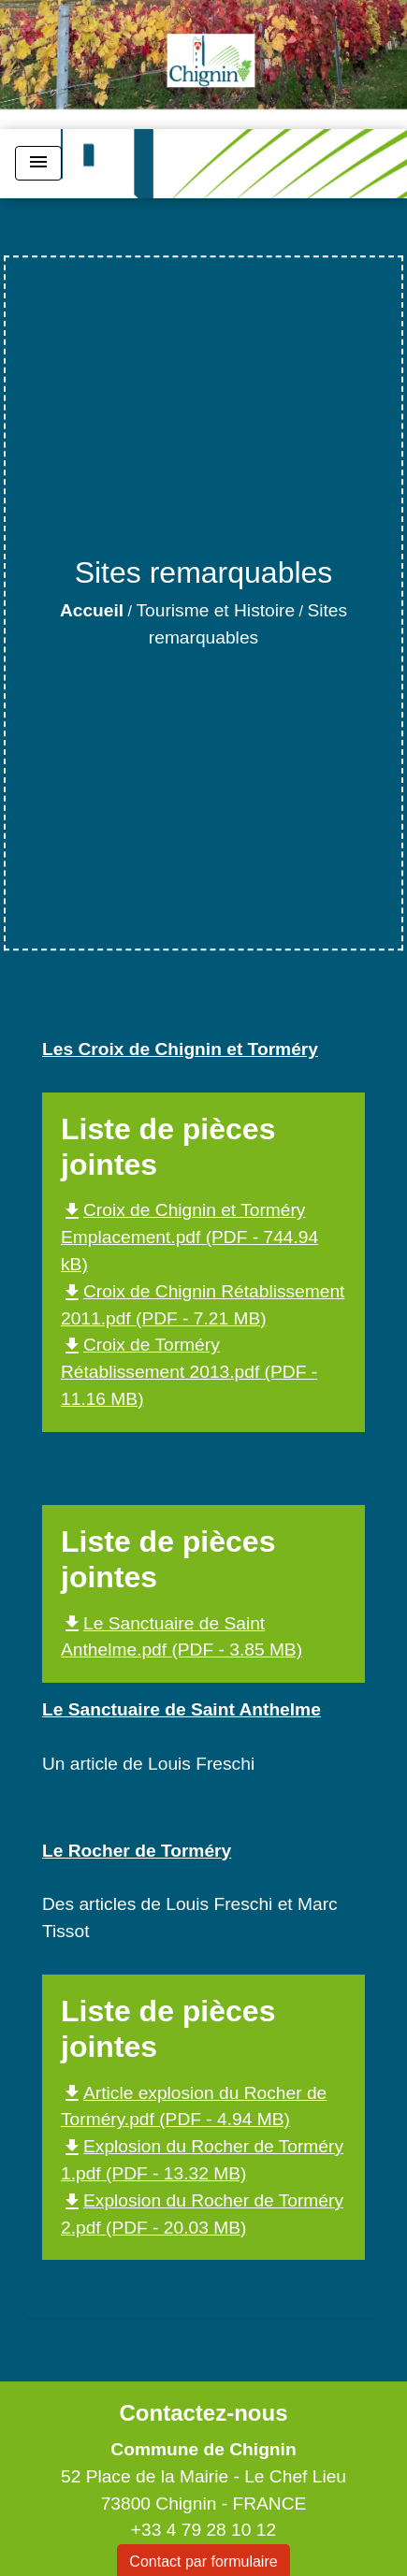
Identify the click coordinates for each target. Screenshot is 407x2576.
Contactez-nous (203, 2412)
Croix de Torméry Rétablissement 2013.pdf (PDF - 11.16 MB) (189, 1372)
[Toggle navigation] (38, 163)
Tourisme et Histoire (216, 610)
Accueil (92, 610)
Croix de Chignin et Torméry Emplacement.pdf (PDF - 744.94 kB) (189, 1237)
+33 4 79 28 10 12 (203, 2530)
